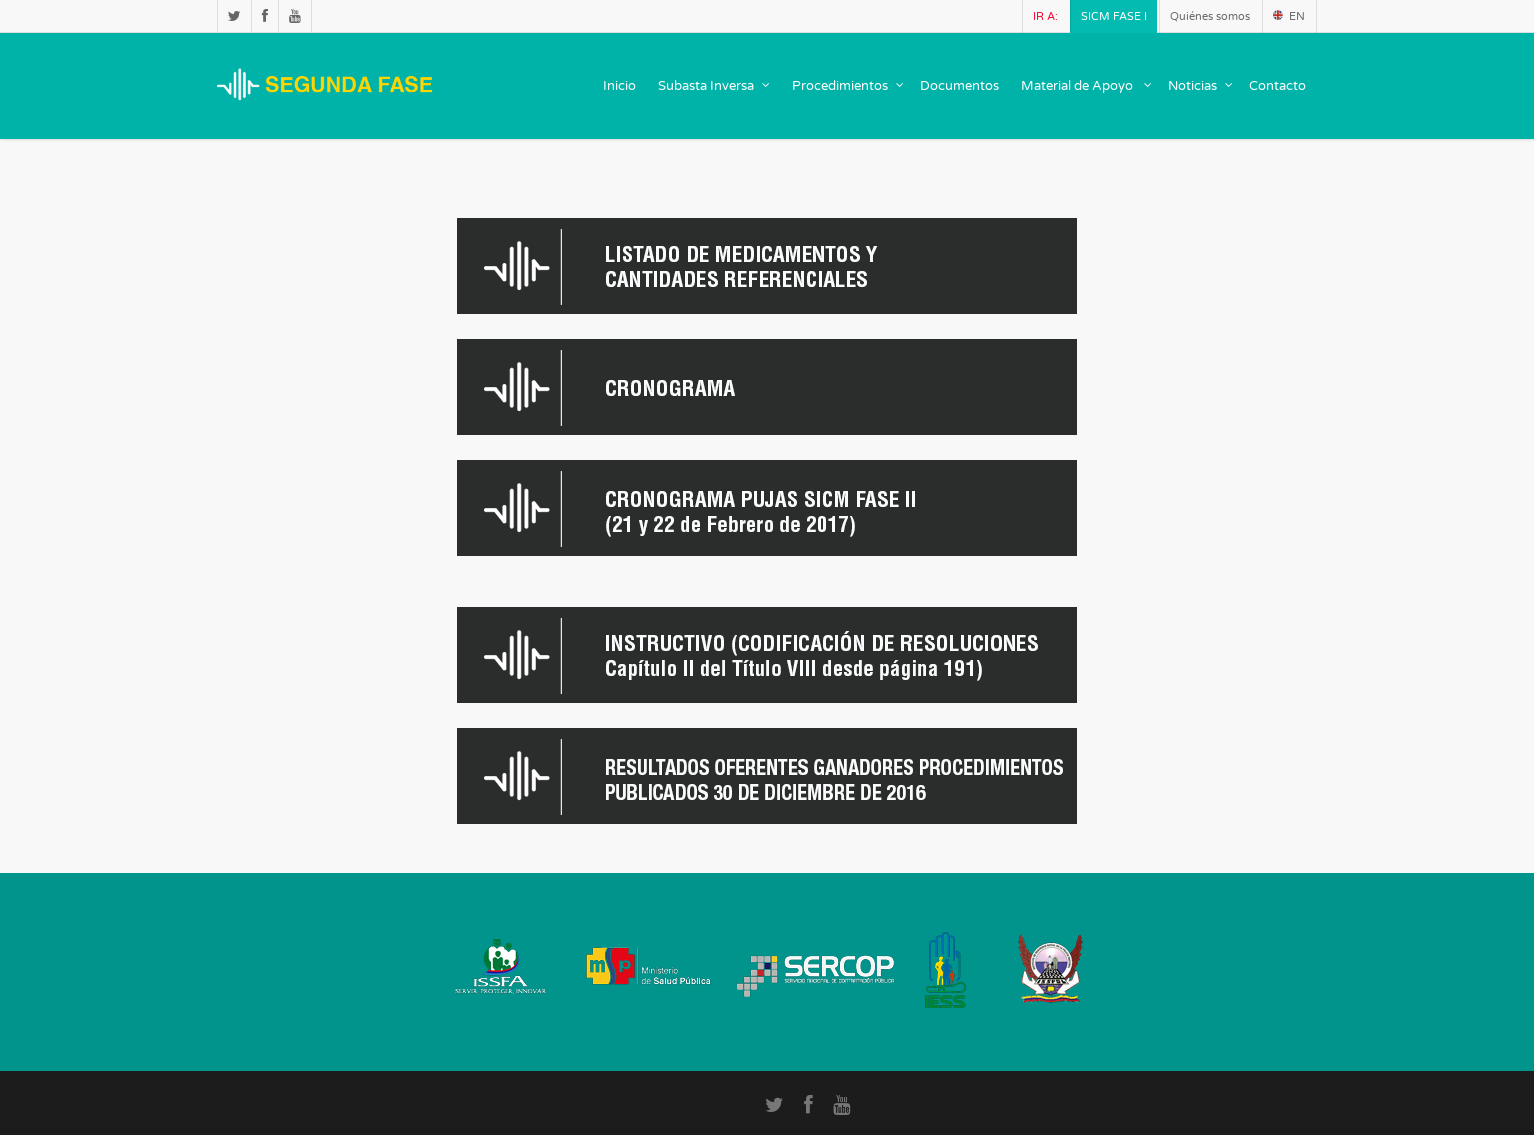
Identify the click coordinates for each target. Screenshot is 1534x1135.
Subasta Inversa (715, 86)
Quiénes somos (1210, 16)
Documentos (959, 86)
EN (1289, 16)
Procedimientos (849, 86)
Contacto (1277, 86)
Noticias (1201, 86)
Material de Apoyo (1087, 86)
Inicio (619, 86)
